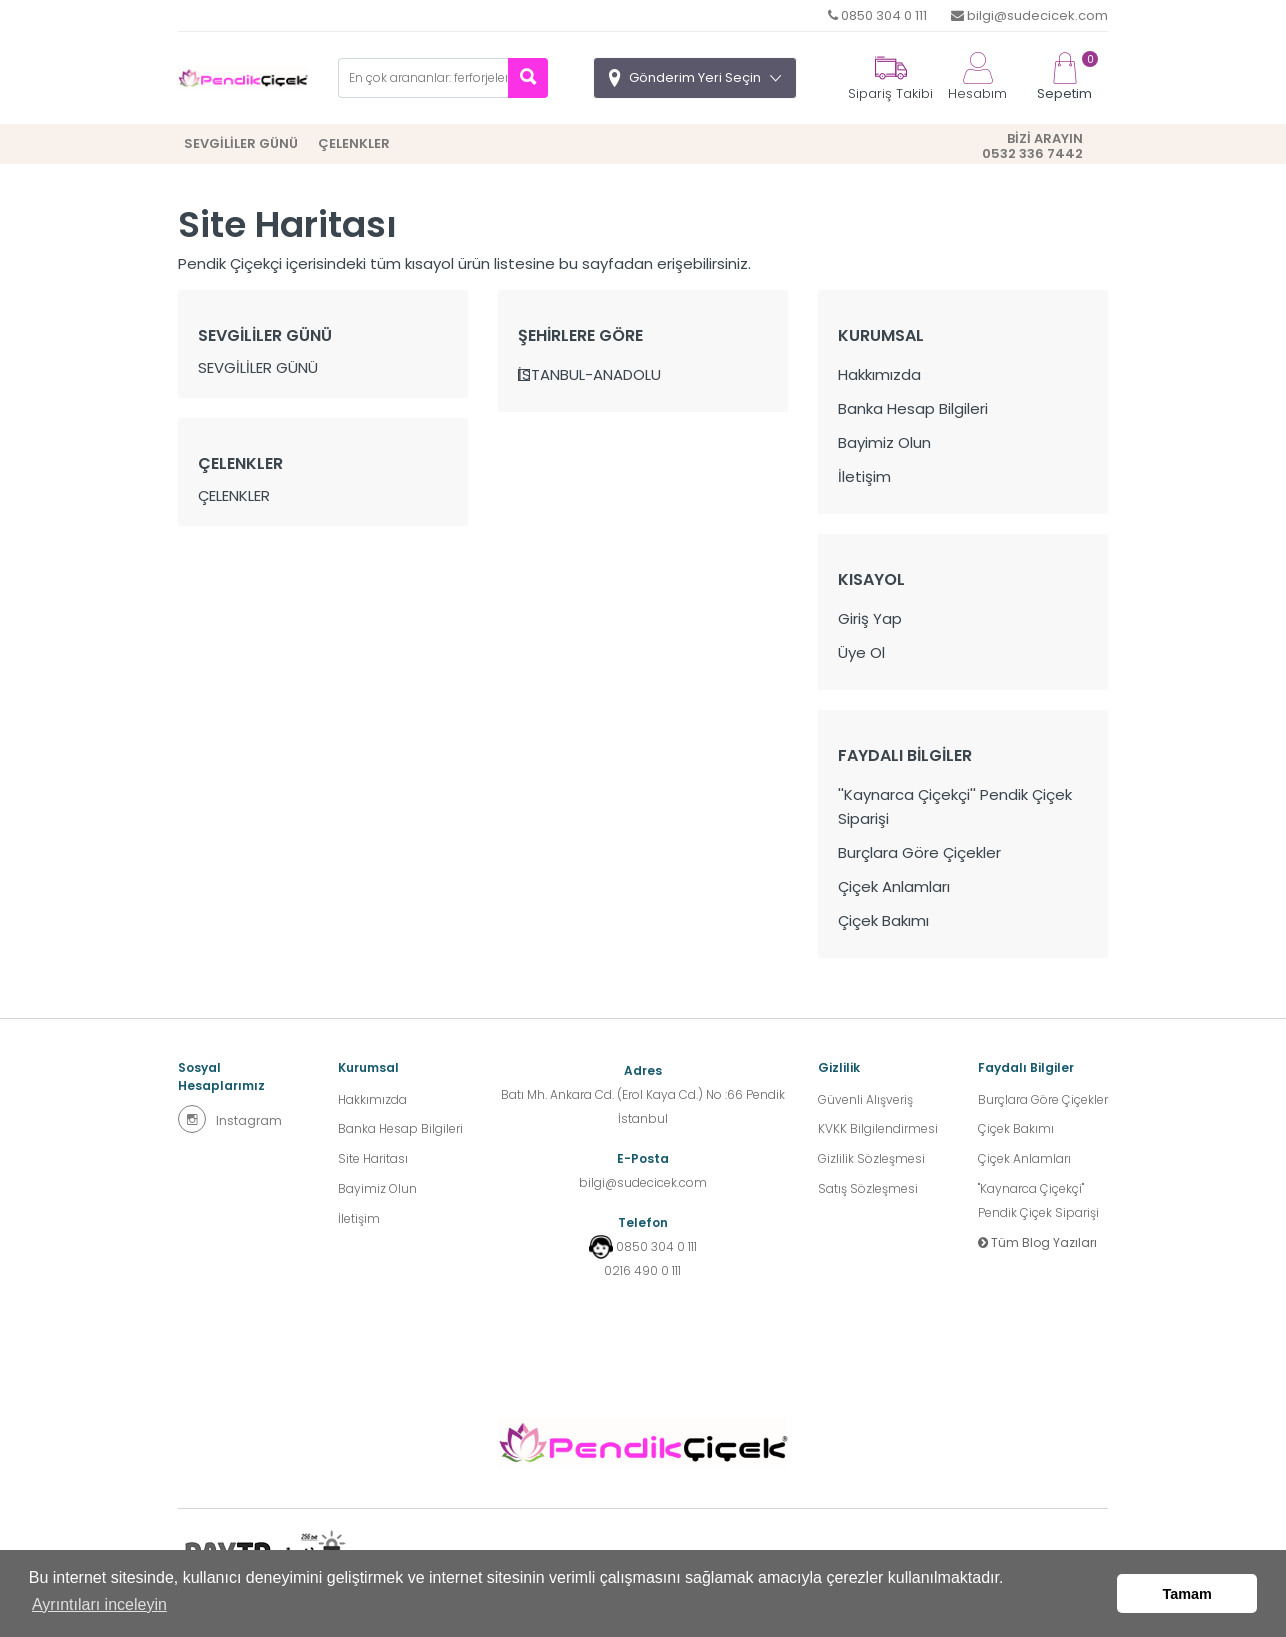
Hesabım (977, 77)
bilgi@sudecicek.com (1029, 15)
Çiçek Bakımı (883, 920)
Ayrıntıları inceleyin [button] (99, 1605)
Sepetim (1064, 77)
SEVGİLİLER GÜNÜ (241, 143)
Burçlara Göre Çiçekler (919, 852)
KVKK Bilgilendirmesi (878, 1129)
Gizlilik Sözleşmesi (871, 1159)
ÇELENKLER (354, 143)
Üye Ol (861, 652)
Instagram (230, 1119)
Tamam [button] (1187, 1594)
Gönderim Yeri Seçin (695, 77)
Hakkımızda (879, 374)
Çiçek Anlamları (894, 886)
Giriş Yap (870, 618)
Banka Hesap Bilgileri (913, 408)
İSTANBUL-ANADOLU (589, 374)
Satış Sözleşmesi (868, 1189)
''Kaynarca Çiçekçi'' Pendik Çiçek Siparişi (955, 806)
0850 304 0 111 (877, 15)
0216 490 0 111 (642, 1270)
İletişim (864, 476)
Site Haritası (373, 1159)
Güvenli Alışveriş (865, 1099)
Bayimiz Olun (884, 442)
